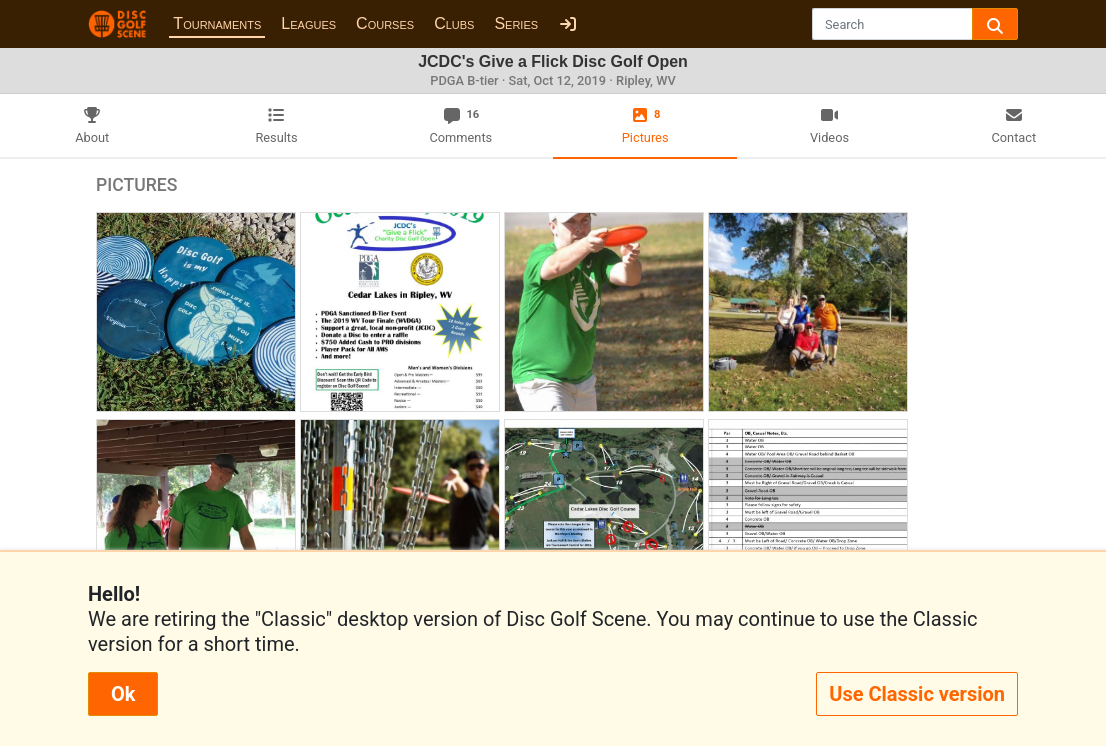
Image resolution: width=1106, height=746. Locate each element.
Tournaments (217, 23)
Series (516, 23)
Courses (385, 23)
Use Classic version (917, 694)
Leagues (308, 23)
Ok (123, 694)
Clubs (454, 23)
